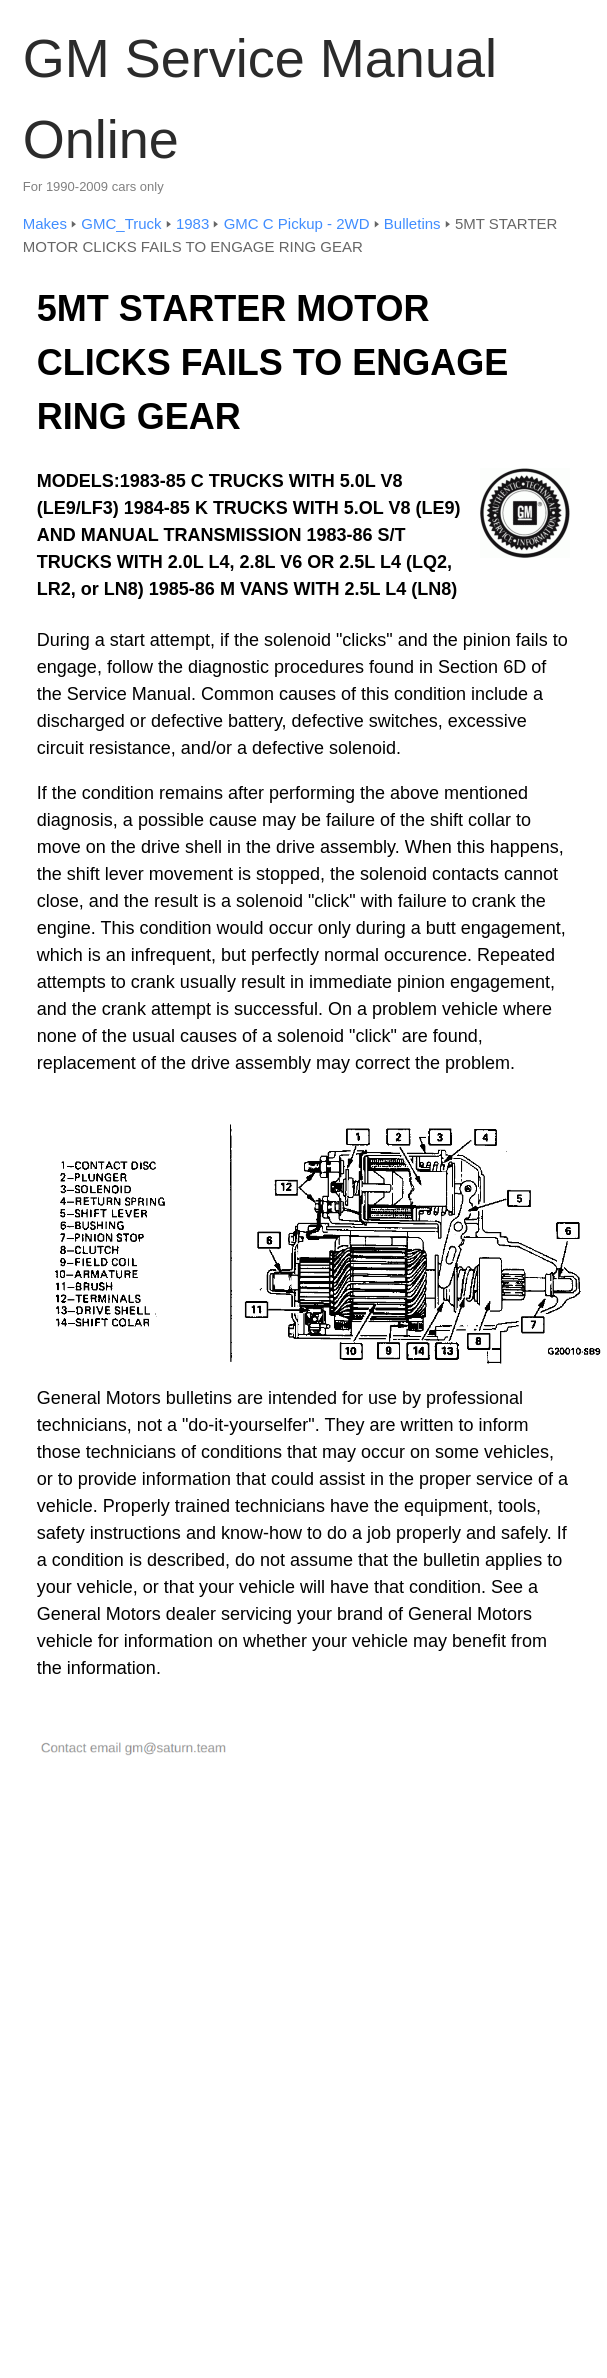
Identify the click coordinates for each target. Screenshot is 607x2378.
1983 (192, 223)
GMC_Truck (121, 223)
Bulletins (412, 223)
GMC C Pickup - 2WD (297, 223)
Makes (45, 223)
